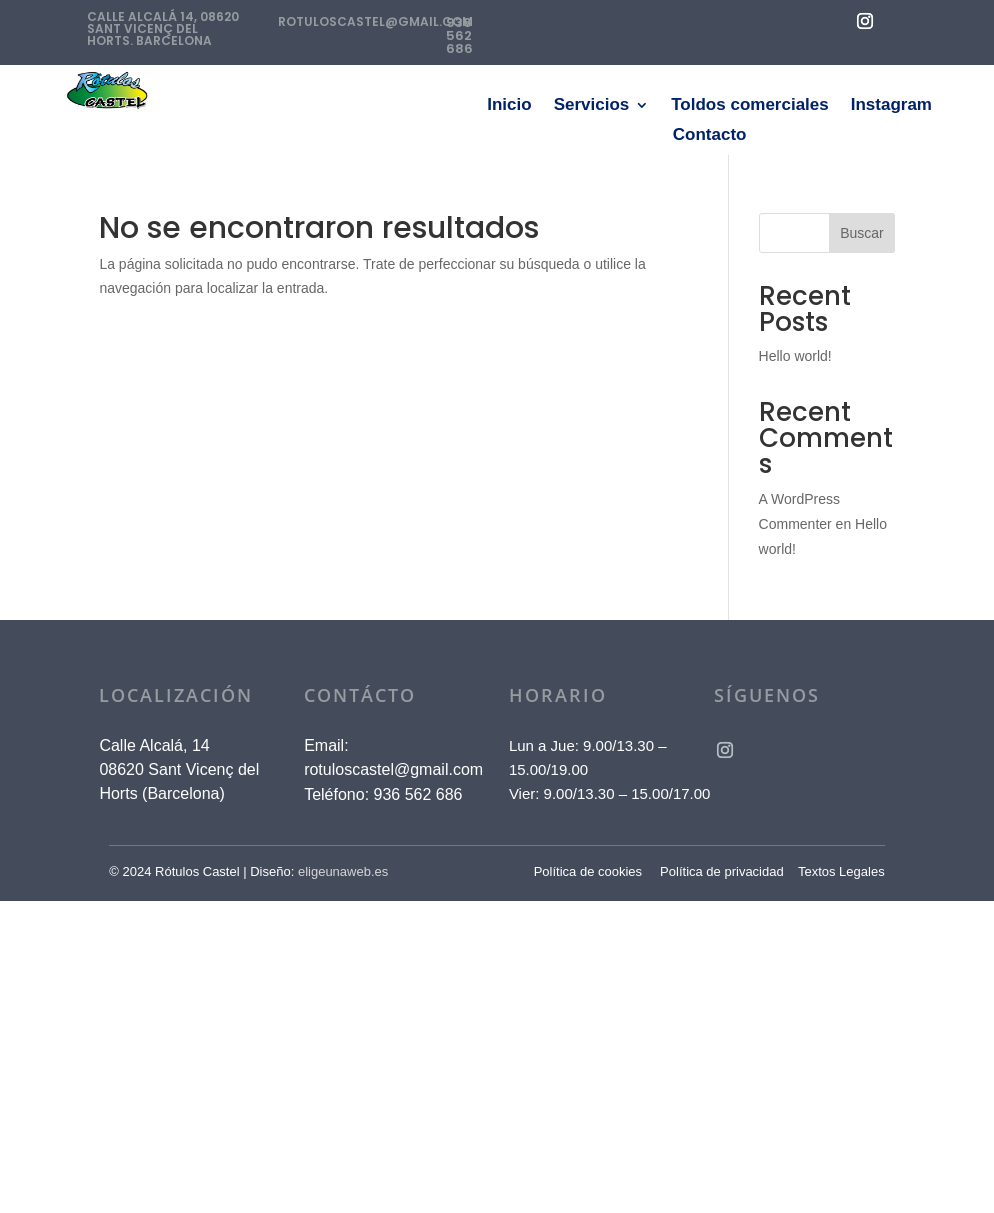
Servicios (592, 106)
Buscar (862, 233)
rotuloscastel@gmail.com (393, 769)
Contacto (710, 136)
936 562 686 (459, 35)
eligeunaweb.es (343, 871)
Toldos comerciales (749, 106)
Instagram (891, 106)
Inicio (509, 106)
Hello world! (795, 356)
